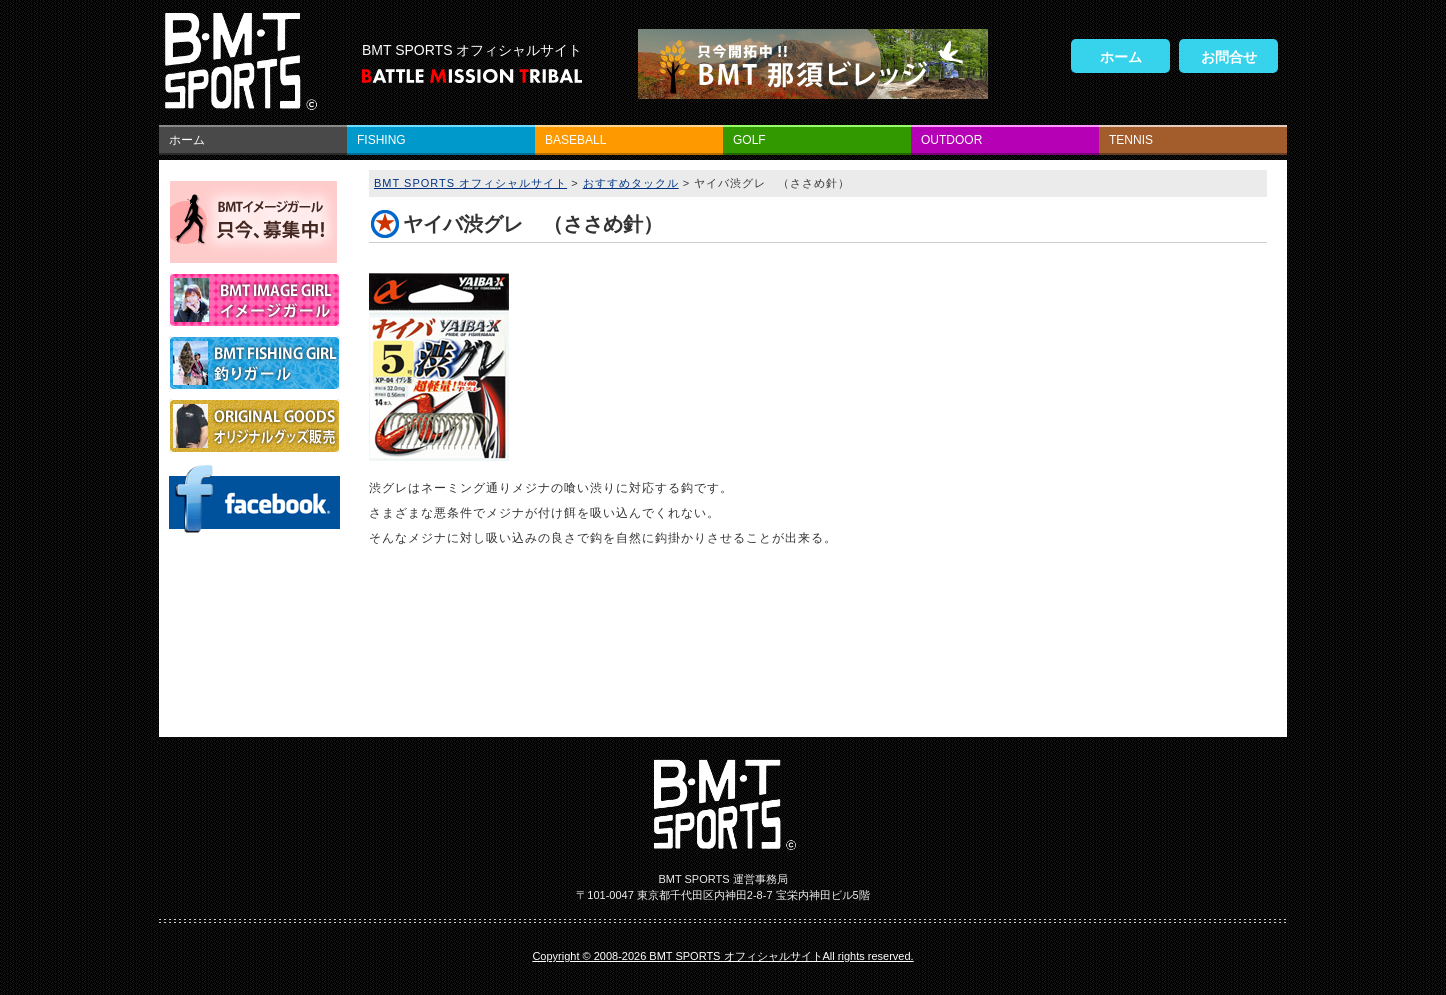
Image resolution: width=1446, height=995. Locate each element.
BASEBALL (575, 140)
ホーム (1121, 57)
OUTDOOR (951, 140)
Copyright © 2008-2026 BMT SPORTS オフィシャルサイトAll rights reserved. (722, 956)
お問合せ (1229, 57)
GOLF (749, 140)
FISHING (381, 140)
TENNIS (1131, 140)
